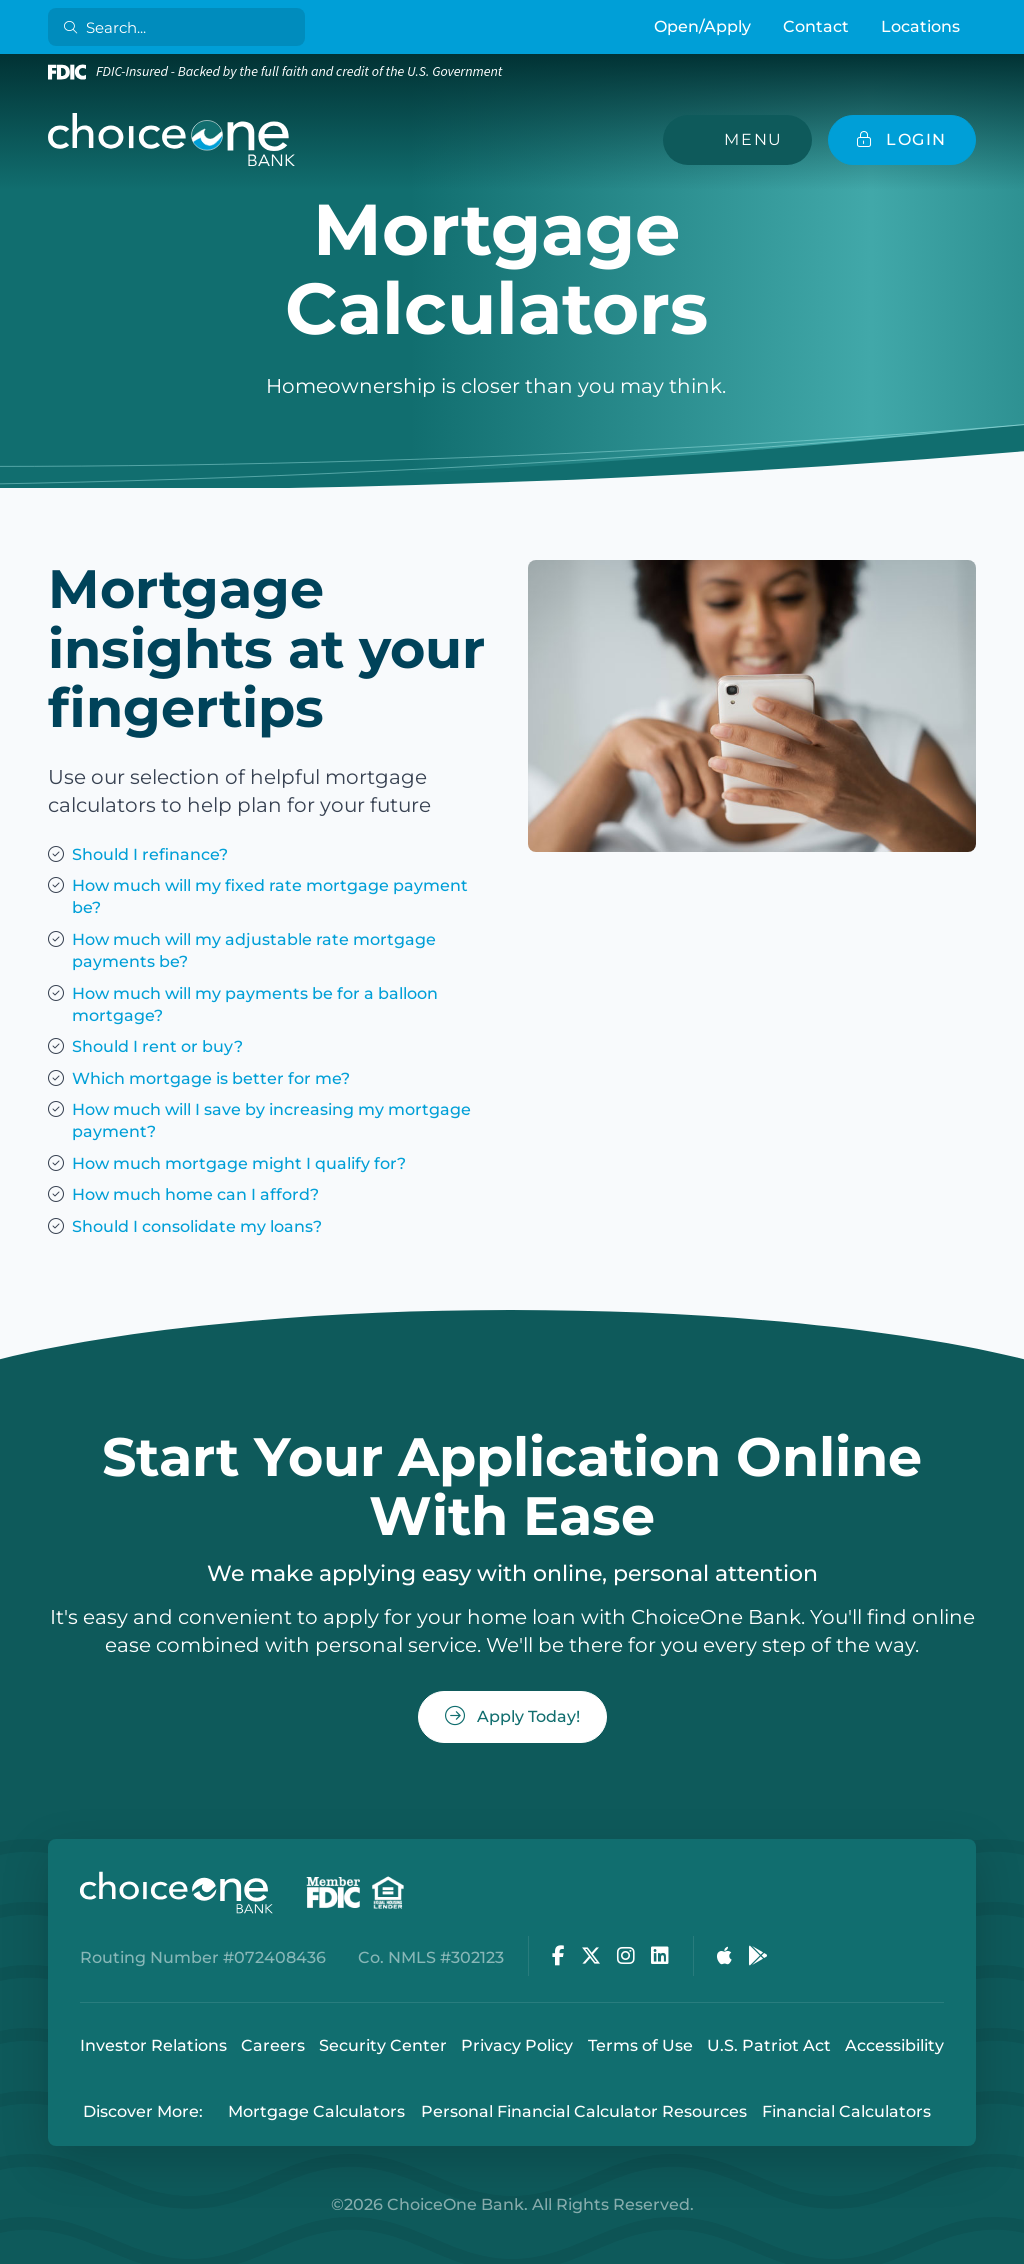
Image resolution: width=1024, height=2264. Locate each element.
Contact (816, 26)
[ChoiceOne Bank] (172, 140)
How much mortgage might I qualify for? (239, 1163)
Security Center (383, 2045)
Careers (273, 2045)
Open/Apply (702, 26)
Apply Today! (512, 1716)
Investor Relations (153, 2045)
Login (15, 2249)
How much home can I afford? (195, 1194)
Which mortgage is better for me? (211, 1078)
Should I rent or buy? (157, 1046)
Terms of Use (640, 2045)
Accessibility (894, 2045)
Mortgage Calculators (316, 2111)
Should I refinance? (150, 854)
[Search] (180, 27)
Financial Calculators (846, 2111)
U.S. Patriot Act (769, 2045)
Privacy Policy (517, 2045)
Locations (920, 26)
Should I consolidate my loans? (197, 1226)
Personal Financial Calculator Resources (584, 2111)
